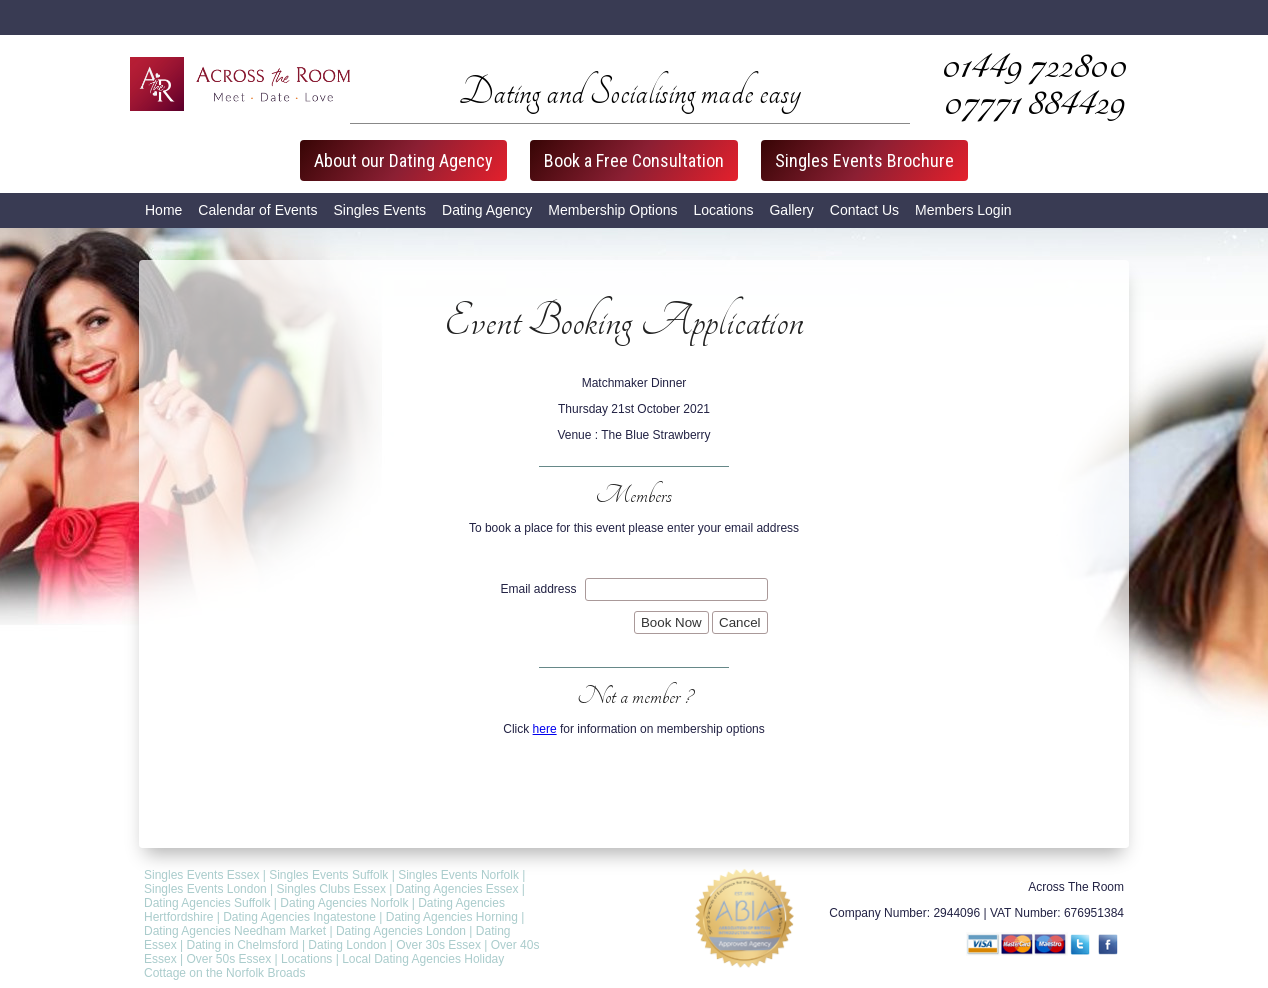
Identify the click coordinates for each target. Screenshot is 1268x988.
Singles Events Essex (201, 875)
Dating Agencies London (401, 931)
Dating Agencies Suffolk (207, 903)
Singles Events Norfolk (458, 875)
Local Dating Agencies (401, 959)
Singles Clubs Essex (331, 889)
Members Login (963, 210)
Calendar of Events (257, 210)
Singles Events (379, 210)
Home (163, 210)
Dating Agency (487, 210)
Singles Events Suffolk (328, 875)
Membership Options (612, 210)
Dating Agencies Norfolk (344, 903)
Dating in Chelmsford (242, 945)
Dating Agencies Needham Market (235, 931)
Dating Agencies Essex (457, 889)
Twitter (1082, 946)
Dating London (347, 945)
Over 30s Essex (438, 945)
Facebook (1110, 946)
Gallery (791, 210)
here (545, 729)
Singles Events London (205, 889)
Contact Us (864, 210)
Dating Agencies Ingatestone (299, 917)
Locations (724, 210)
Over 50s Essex (228, 959)
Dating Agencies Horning (452, 917)
